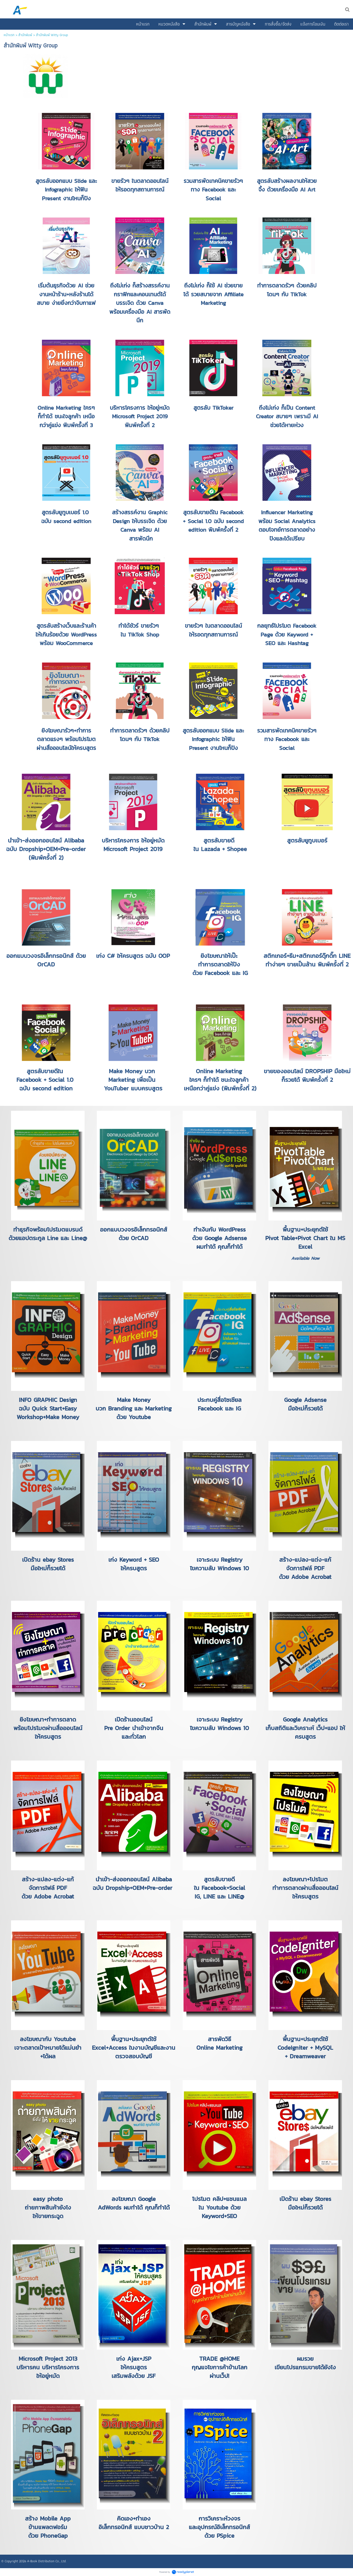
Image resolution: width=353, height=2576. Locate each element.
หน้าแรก (9, 35)
